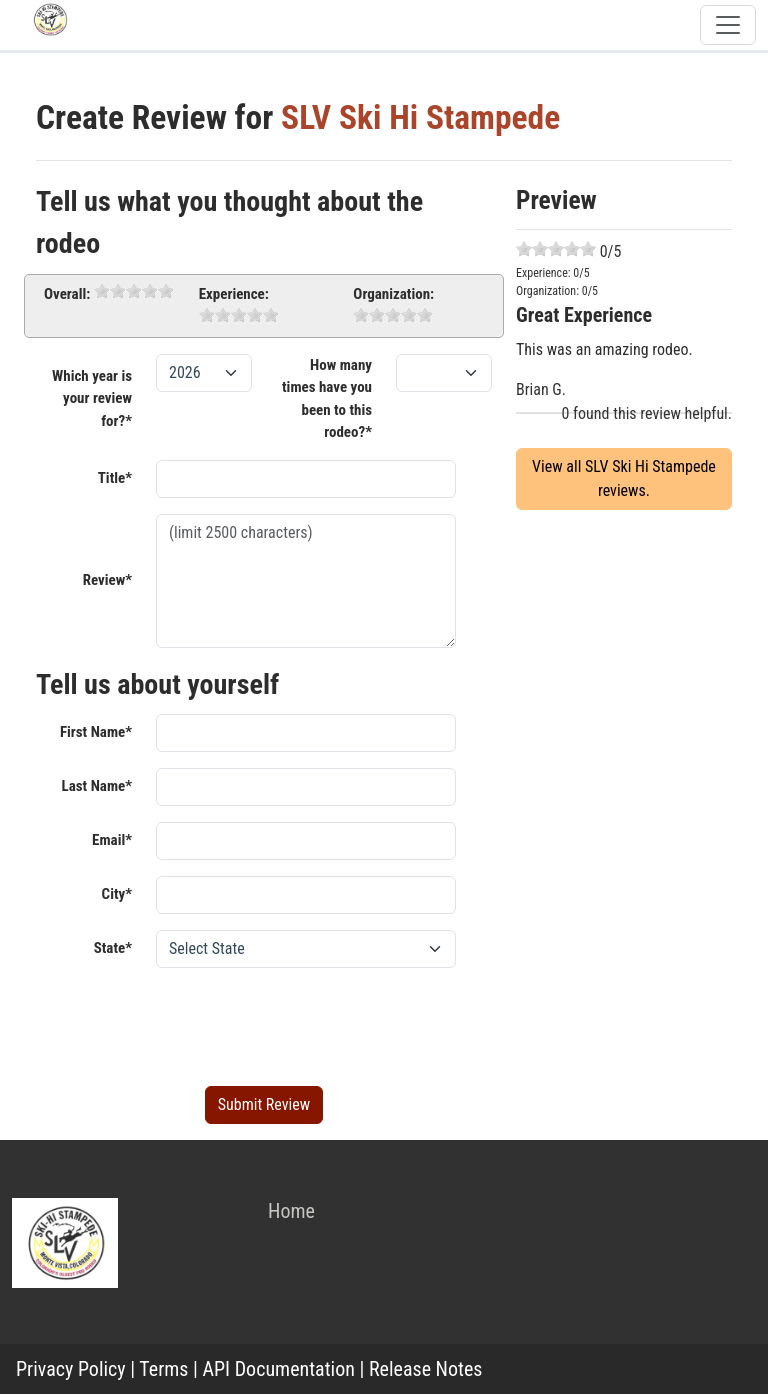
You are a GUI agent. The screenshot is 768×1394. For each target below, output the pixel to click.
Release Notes (425, 1369)
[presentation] (308, 1023)
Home (291, 1211)
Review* (107, 580)
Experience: (234, 294)
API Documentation (279, 1369)
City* (117, 894)
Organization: (393, 294)
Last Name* (97, 786)
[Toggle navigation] (728, 25)
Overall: (67, 294)
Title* (115, 478)
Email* (112, 840)
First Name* (96, 732)
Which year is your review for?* (92, 398)
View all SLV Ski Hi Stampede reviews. (624, 478)
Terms (163, 1369)
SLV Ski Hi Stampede (420, 117)
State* (113, 948)
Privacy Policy (71, 1369)
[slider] (134, 291)
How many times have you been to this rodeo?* (327, 399)
